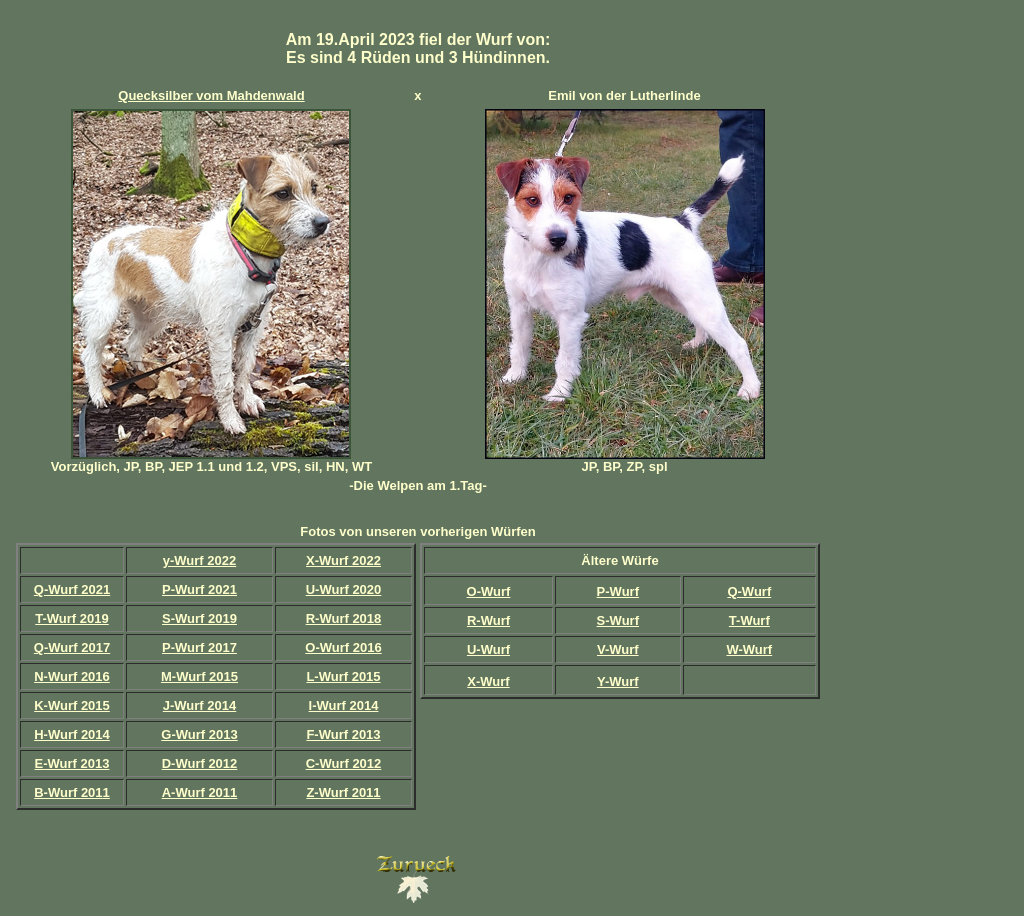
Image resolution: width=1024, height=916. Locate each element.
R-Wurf (488, 620)
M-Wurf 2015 (199, 676)
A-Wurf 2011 (200, 792)
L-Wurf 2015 (343, 676)
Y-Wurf (618, 681)
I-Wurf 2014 (344, 705)
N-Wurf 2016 (72, 676)
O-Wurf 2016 (343, 647)
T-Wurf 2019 (71, 618)
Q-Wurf (749, 591)
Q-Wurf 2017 (72, 647)
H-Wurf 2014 (72, 734)
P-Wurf (618, 591)
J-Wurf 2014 (199, 705)
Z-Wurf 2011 (343, 792)
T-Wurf (749, 620)
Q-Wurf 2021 (72, 589)
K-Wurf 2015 (72, 705)
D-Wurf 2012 (200, 763)
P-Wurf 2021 (199, 589)
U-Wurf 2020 (344, 589)
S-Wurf (618, 620)
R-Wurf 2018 (344, 618)
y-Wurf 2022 (199, 560)
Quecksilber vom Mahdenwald (211, 95)
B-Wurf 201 (68, 792)
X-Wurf (488, 681)
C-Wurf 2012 (344, 763)
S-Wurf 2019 (199, 618)
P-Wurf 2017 (199, 647)
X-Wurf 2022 (343, 560)
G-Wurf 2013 (199, 734)
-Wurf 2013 (76, 763)
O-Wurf (489, 591)
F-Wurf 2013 (343, 734)
